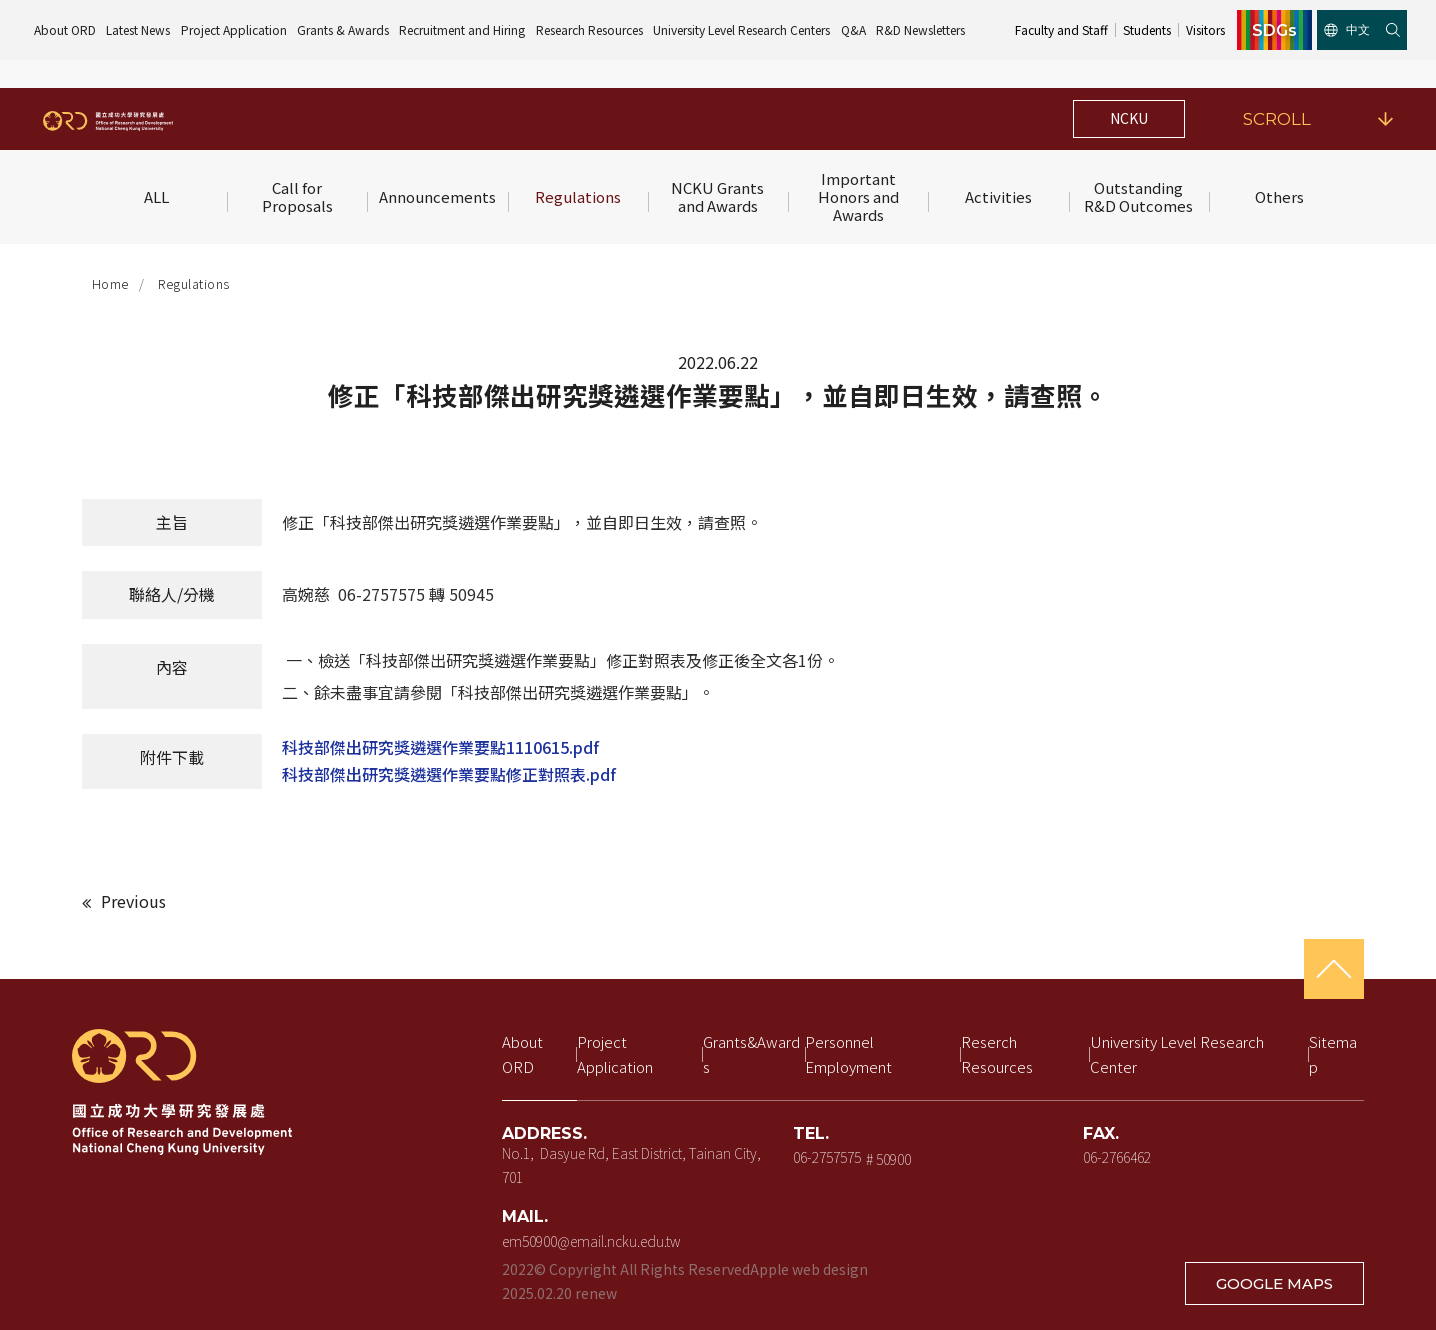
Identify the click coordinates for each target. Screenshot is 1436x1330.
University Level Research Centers (741, 29)
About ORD (65, 29)
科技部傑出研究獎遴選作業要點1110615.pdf (440, 747)
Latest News (138, 29)
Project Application (234, 29)
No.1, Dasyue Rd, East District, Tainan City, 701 (633, 1165)
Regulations (578, 196)
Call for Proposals (297, 196)
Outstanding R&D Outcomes (1138, 196)
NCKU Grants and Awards (719, 196)
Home (110, 283)
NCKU (1129, 118)
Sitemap (1333, 1054)
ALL (156, 196)
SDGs (1274, 30)
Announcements (437, 196)
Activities (998, 196)
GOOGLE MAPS (1274, 1283)
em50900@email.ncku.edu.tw (591, 1241)
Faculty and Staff (1061, 29)
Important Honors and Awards (860, 196)
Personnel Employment (848, 1054)
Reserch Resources (997, 1054)
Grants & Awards (343, 29)
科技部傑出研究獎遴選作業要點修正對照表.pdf (449, 774)
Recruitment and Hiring (462, 29)
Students (1147, 29)
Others (1279, 196)
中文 (1347, 29)
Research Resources (589, 29)
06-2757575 (827, 1157)
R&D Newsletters (920, 29)
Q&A (853, 29)
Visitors (1205, 29)
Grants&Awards (751, 1054)
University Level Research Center (1178, 1054)
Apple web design (809, 1269)
